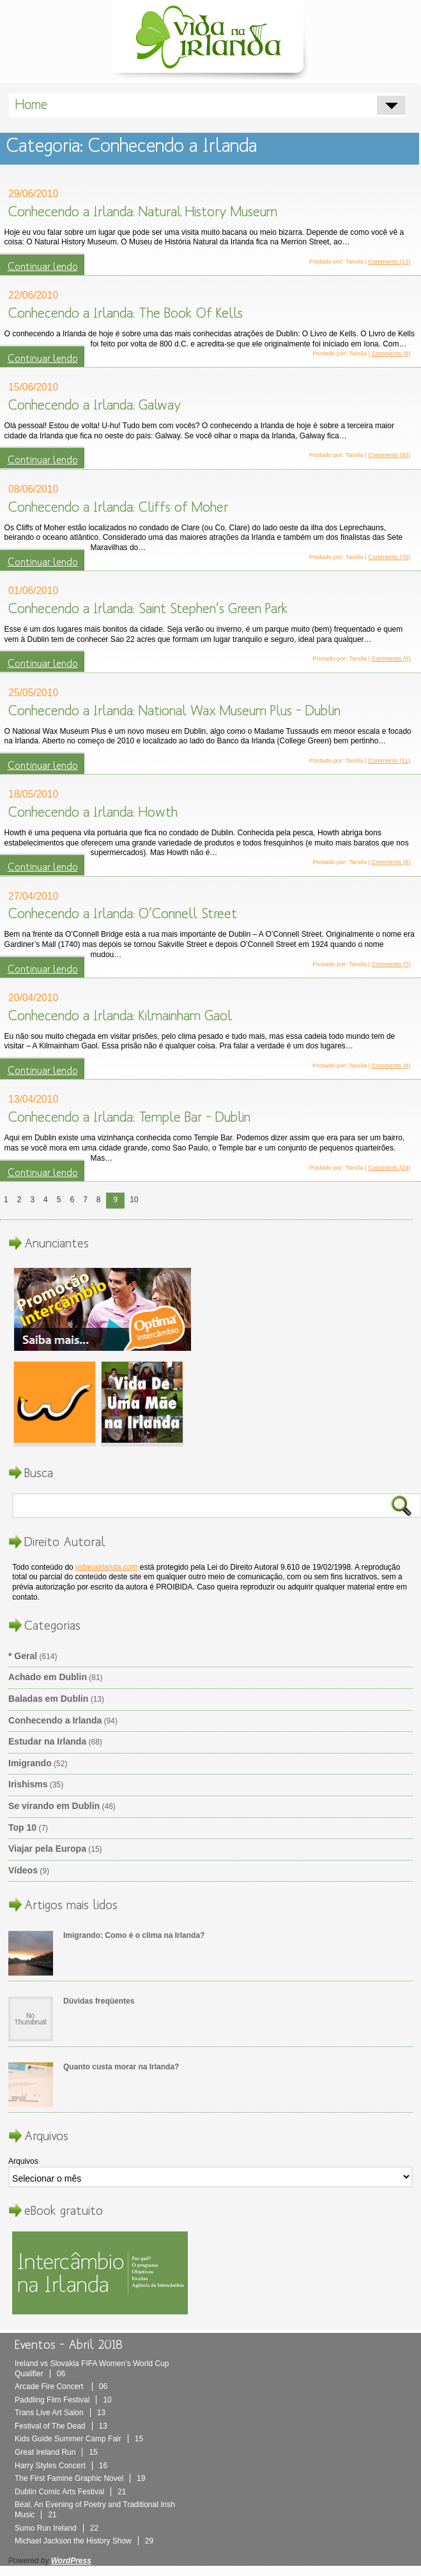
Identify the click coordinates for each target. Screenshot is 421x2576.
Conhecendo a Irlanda (55, 1720)
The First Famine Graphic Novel (80, 2478)
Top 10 (22, 1827)
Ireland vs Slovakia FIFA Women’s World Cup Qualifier (92, 2368)
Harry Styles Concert (61, 2465)
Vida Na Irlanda (211, 40)
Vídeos (23, 1870)
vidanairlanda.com (106, 1567)
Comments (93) (389, 454)
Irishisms (27, 1784)
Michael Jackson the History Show (84, 2540)
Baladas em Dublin (48, 1699)
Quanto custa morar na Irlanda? (121, 2066)
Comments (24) (389, 1167)
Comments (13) (389, 261)
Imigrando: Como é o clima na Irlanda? (133, 1935)
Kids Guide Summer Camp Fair (79, 2438)
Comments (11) (389, 760)
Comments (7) (391, 963)
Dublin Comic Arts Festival (70, 2491)
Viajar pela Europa (47, 1848)
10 (134, 1199)
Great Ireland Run (56, 2452)
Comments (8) (391, 353)
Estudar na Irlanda (47, 1741)
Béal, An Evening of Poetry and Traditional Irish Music (95, 2509)
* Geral (22, 1656)
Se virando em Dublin (54, 1806)
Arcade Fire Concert (61, 2386)
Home (31, 104)
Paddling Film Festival (63, 2399)
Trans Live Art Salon (60, 2412)
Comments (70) (389, 556)
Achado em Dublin (47, 1677)
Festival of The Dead (61, 2426)
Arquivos (23, 2161)
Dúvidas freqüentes (98, 2001)
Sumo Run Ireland (56, 2528)
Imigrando (30, 1763)
